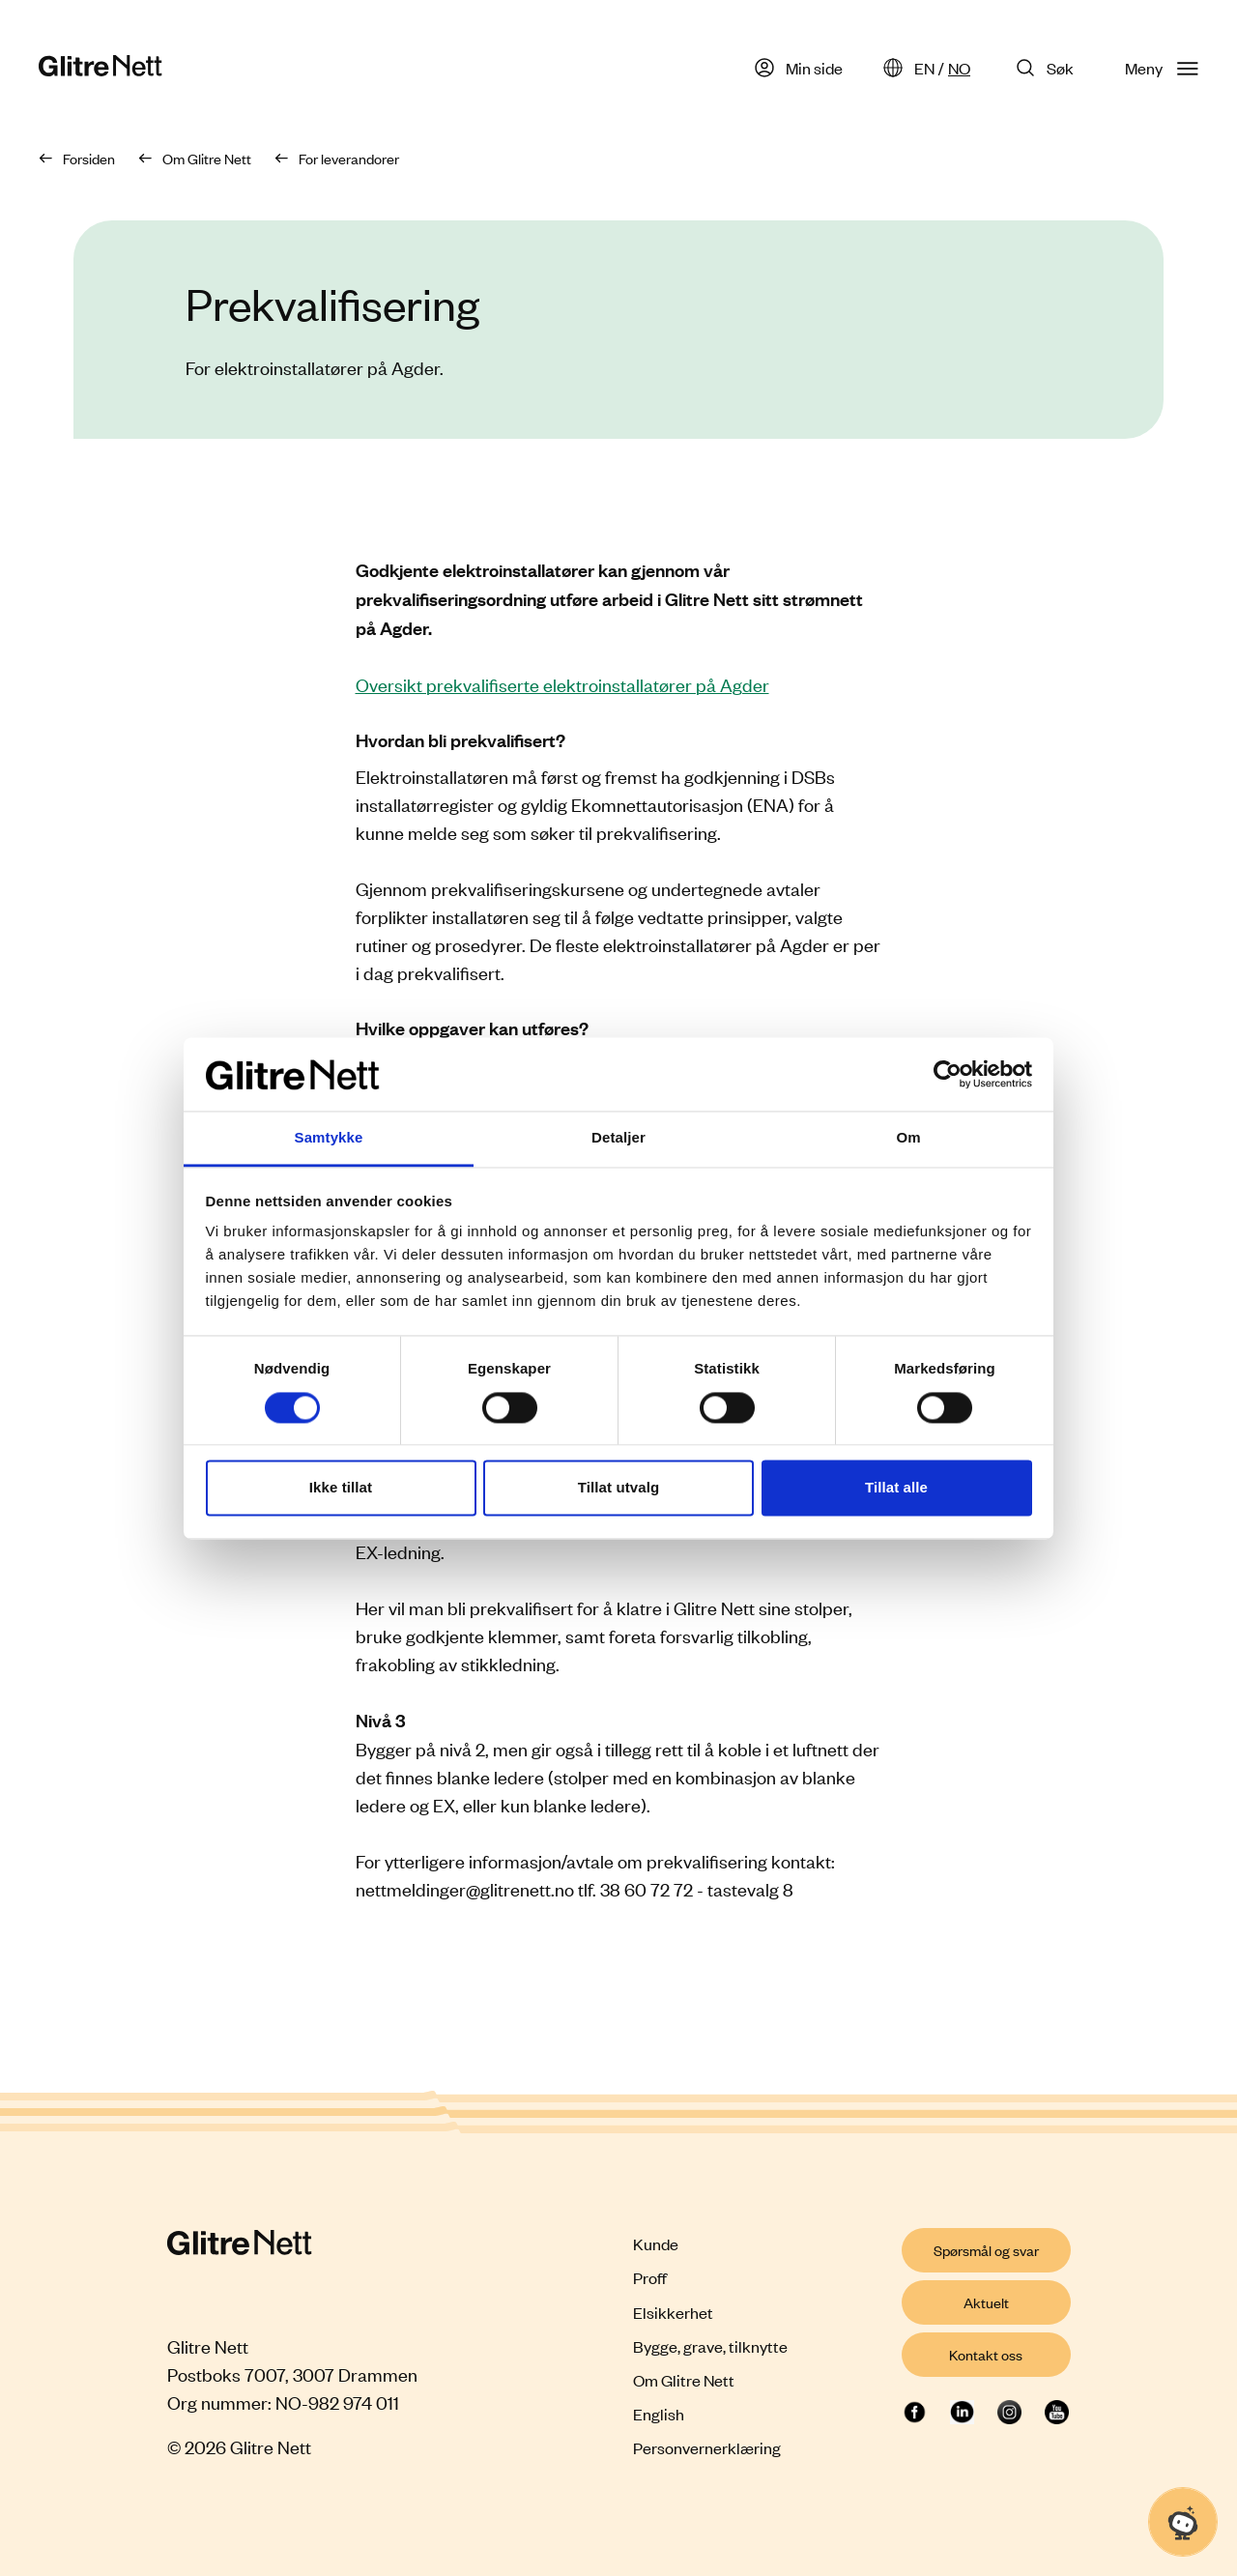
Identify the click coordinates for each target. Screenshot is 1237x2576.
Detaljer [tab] (618, 1138)
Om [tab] (908, 1138)
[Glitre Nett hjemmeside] (100, 68)
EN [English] (924, 67)
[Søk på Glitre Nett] (1047, 67)
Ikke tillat (340, 1488)
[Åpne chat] (1183, 2522)
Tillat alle (896, 1488)
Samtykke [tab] (329, 1138)
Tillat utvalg (618, 1488)
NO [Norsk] (959, 67)
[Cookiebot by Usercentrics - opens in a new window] (947, 1073)
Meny (1161, 67)
